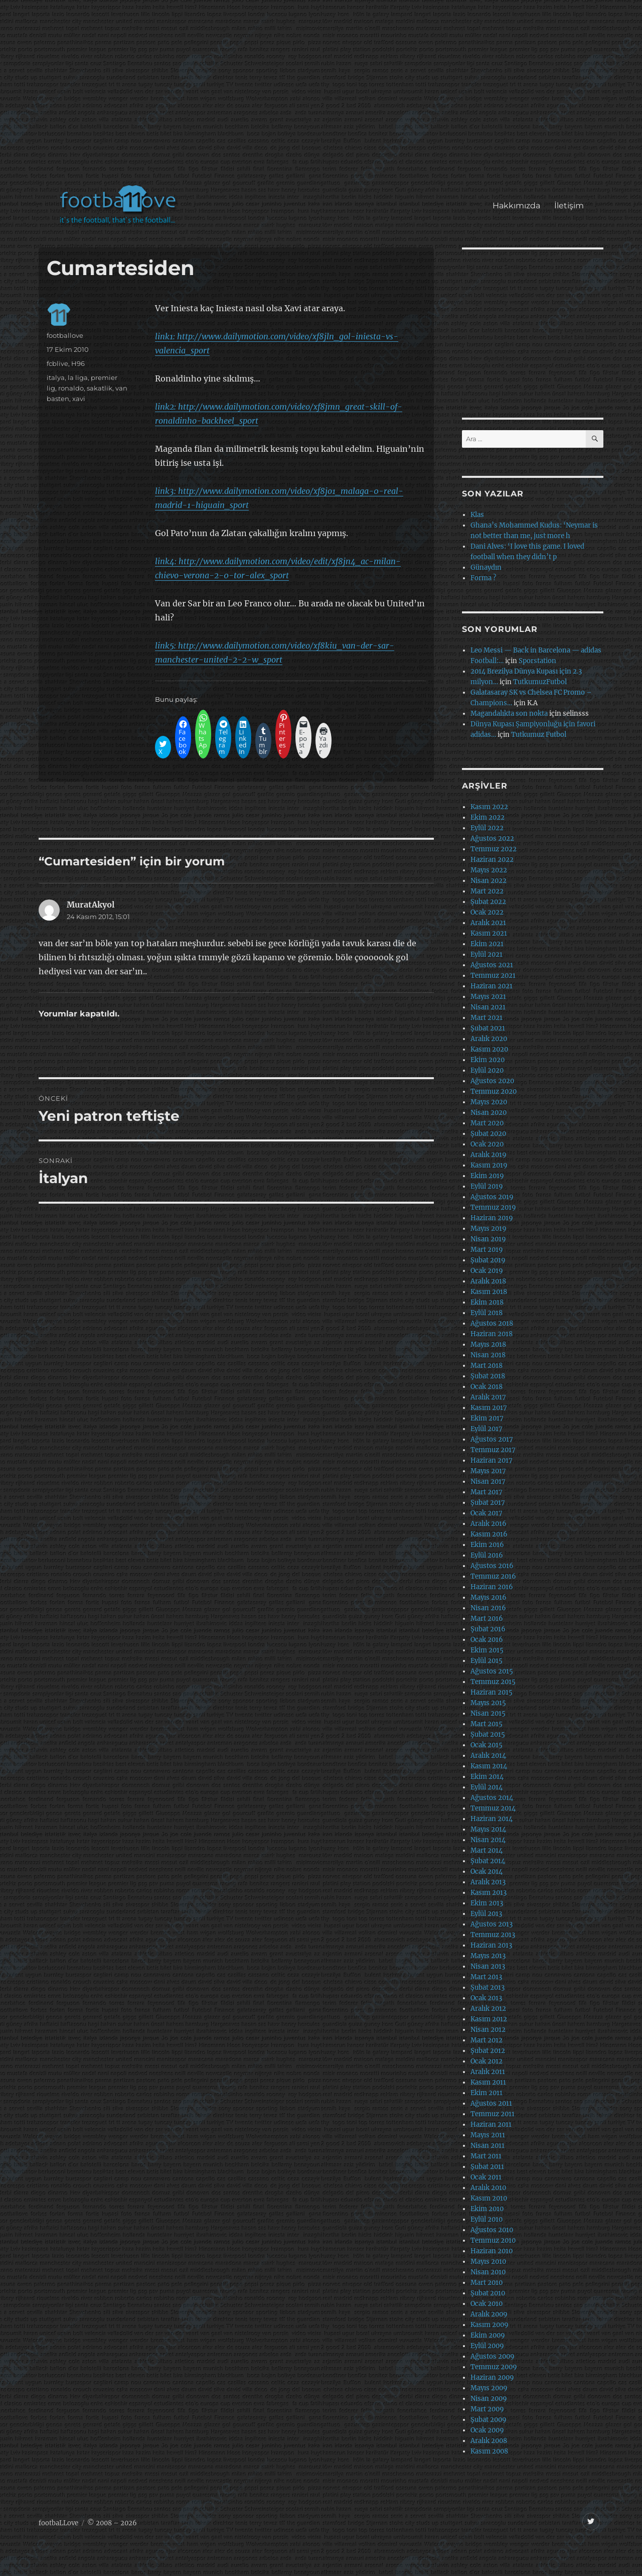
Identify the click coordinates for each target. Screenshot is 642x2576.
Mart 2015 (486, 1724)
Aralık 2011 (487, 2072)
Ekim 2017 (487, 1418)
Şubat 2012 (487, 2050)
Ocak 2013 (486, 1998)
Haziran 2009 (492, 2377)
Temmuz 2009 (493, 2367)
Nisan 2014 (488, 1840)
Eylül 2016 (486, 1555)
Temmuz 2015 (493, 1682)
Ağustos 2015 (491, 1671)
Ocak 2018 (486, 1386)
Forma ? (483, 578)
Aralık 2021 (488, 923)
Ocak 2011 (486, 2177)
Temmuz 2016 (493, 1576)
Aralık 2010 (488, 2187)
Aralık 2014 (488, 1755)
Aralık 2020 (488, 1039)
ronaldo (71, 388)
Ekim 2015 (487, 1650)
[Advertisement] (323, 97)
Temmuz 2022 (493, 849)
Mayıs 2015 (488, 1703)
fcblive (57, 363)
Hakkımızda (516, 205)
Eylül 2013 (486, 1913)
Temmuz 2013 (492, 1934)
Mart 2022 (487, 891)
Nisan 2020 (488, 1112)
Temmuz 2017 (493, 1450)
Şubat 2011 (487, 2166)
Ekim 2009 (487, 2335)
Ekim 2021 (487, 944)
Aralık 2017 (488, 1397)
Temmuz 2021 (493, 975)
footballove (65, 335)
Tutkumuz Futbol (538, 734)
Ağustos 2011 (491, 2103)
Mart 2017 (486, 1492)
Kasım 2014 (488, 1766)
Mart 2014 (486, 1850)
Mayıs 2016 (488, 1597)
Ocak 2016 (486, 1639)
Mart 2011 (486, 2156)
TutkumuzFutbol (540, 682)
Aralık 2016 (488, 1523)
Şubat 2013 (487, 1987)
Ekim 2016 (487, 1544)
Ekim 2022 (487, 817)
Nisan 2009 (488, 2398)
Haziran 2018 (491, 1334)
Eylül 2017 (486, 1429)
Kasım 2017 (488, 1407)
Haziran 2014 (491, 1819)
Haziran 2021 (491, 986)
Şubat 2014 (487, 1861)
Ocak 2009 (487, 2430)
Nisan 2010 (488, 2272)
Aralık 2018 (488, 1281)
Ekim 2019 (487, 1176)
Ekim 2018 (487, 1302)
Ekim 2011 (486, 2093)
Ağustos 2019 (492, 1197)
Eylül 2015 (486, 1660)
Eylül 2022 (487, 828)
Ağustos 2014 (491, 1797)
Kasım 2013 (488, 1892)
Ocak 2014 (486, 1871)
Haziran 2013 (491, 1945)
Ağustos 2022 (492, 838)
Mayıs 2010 (488, 2261)
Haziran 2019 (491, 1218)
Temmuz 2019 (493, 1207)
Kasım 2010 (488, 2198)
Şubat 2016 (488, 1629)
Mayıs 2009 (489, 2388)
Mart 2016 (486, 1618)
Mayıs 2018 (488, 1344)
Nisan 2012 (488, 2029)
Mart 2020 (487, 1123)
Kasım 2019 (489, 1165)
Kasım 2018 (488, 1291)
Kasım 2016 (489, 1534)
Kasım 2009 (489, 2325)
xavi (78, 399)
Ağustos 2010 (491, 2230)
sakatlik (99, 388)
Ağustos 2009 (492, 2356)
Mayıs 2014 (488, 1829)
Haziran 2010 (491, 2251)
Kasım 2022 (489, 807)
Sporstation (537, 661)
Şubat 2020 (488, 1133)
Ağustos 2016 (492, 1566)
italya (56, 377)
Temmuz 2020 (493, 1091)
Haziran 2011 (491, 2124)
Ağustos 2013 (491, 1924)
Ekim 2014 (487, 1776)
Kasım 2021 (488, 933)
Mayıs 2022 (488, 870)
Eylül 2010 (486, 2219)
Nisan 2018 (488, 1355)
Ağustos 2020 (492, 1081)
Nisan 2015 (488, 1713)
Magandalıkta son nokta (509, 713)
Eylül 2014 (486, 1787)
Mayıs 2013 (488, 1956)
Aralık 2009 (489, 2314)
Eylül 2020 (487, 1070)
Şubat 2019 (488, 1260)
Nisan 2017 (488, 1481)
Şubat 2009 (488, 2419)
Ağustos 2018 (491, 1323)
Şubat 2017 (487, 1502)
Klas (477, 514)
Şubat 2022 (488, 901)
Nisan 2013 (487, 1966)
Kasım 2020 (489, 1049)
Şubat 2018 (487, 1376)
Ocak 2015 (486, 1745)
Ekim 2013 (486, 1903)
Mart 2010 (486, 2282)
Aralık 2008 (488, 2440)
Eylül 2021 (486, 954)
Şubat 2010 (487, 2293)
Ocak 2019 (486, 1270)
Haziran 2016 (491, 1587)
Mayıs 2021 (488, 996)
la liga (78, 377)
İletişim (569, 205)
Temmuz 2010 (493, 2240)
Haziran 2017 (491, 1460)
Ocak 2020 (487, 1144)
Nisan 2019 (488, 1239)
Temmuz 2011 (492, 2114)
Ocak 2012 (486, 2061)
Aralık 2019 (488, 1154)
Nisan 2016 (488, 1608)
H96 (78, 363)
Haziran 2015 (491, 1692)
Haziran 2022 (492, 859)
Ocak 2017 (486, 1513)
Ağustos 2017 (491, 1439)
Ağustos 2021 (491, 965)
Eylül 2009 (487, 2346)
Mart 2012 (486, 2040)
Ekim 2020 (487, 1060)
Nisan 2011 (487, 2145)
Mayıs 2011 (487, 2135)
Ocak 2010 (486, 2303)
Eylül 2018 (486, 1313)
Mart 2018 (486, 1365)
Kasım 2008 (489, 2451)
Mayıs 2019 (488, 1228)
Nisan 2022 (488, 880)
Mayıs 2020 (488, 1102)
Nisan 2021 (488, 1007)
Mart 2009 (487, 2409)
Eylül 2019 (486, 1186)
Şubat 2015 (487, 1734)
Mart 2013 (486, 1977)
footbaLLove (58, 2523)
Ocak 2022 (487, 912)
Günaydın (486, 567)
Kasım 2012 (488, 2019)
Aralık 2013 (488, 1882)
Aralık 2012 (488, 2008)
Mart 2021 (486, 1017)
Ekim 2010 (487, 2209)
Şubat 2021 (487, 1028)
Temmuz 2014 (493, 1808)
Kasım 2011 (488, 2082)
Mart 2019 (486, 1249)
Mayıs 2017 (488, 1471)
